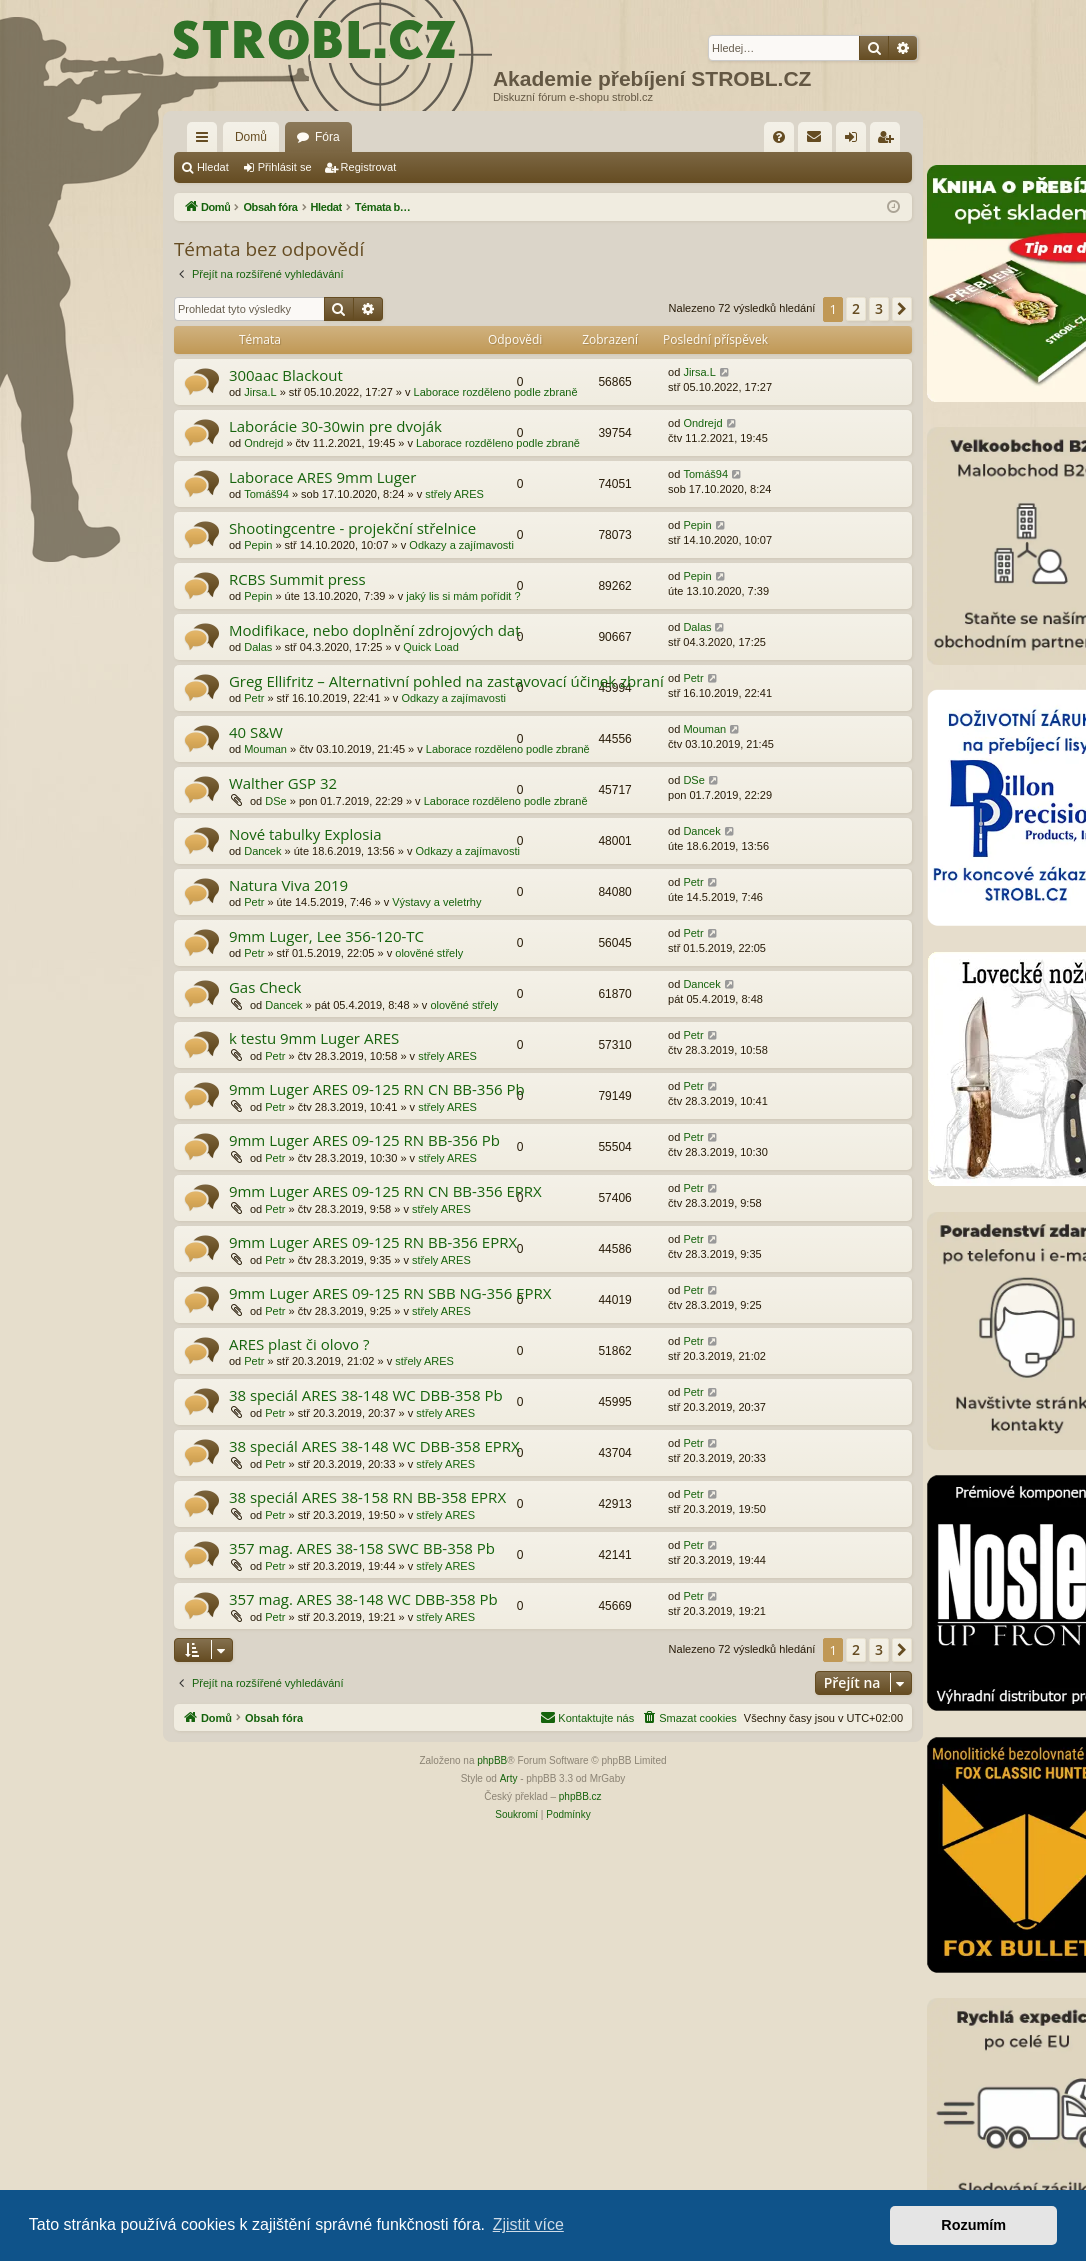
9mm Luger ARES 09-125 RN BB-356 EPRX (373, 1242)
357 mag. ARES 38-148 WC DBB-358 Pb (363, 1599)
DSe (275, 801)
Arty (509, 1778)
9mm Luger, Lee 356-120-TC (326, 936)
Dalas (258, 647)
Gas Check (265, 987)
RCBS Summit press (297, 579)
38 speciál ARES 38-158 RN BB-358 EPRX (367, 1497)
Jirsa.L (260, 392)
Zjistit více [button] (528, 2224)
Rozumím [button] (973, 2225)
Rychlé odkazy (206, 141)
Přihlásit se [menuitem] (855, 141)
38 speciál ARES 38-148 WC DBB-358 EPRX (374, 1446)
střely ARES (454, 494)
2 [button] (856, 308)
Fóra (327, 137)
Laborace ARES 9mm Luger (323, 477)
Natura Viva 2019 (288, 885)
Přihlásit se (285, 167)
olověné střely (429, 953)
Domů (251, 137)
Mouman (265, 749)
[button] (902, 309)
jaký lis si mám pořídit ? (463, 596)
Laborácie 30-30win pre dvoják (335, 426)
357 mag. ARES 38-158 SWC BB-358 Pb (362, 1548)
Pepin (258, 545)
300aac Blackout (286, 375)
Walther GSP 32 (283, 783)
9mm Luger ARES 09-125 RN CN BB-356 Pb (377, 1089)
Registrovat (369, 167)
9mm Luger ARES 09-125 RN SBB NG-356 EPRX (390, 1293)
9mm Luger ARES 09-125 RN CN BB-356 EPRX (385, 1191)
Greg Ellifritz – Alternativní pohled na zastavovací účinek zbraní (446, 681)
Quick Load (431, 647)
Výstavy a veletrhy (436, 902)
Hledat (213, 167)
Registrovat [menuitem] (889, 141)
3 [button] (879, 308)
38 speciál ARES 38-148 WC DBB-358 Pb (366, 1395)
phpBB (492, 1760)
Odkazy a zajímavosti (461, 545)
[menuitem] (779, 137)
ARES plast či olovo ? (299, 1344)
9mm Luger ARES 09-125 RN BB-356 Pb (364, 1140)
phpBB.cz (580, 1796)
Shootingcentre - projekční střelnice (352, 528)
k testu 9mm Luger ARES (314, 1038)
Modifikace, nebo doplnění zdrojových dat (375, 630)
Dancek (262, 851)
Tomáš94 (266, 494)
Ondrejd (263, 443)
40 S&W (256, 732)
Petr (254, 698)
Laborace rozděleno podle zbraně (496, 392)
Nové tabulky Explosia (305, 834)
